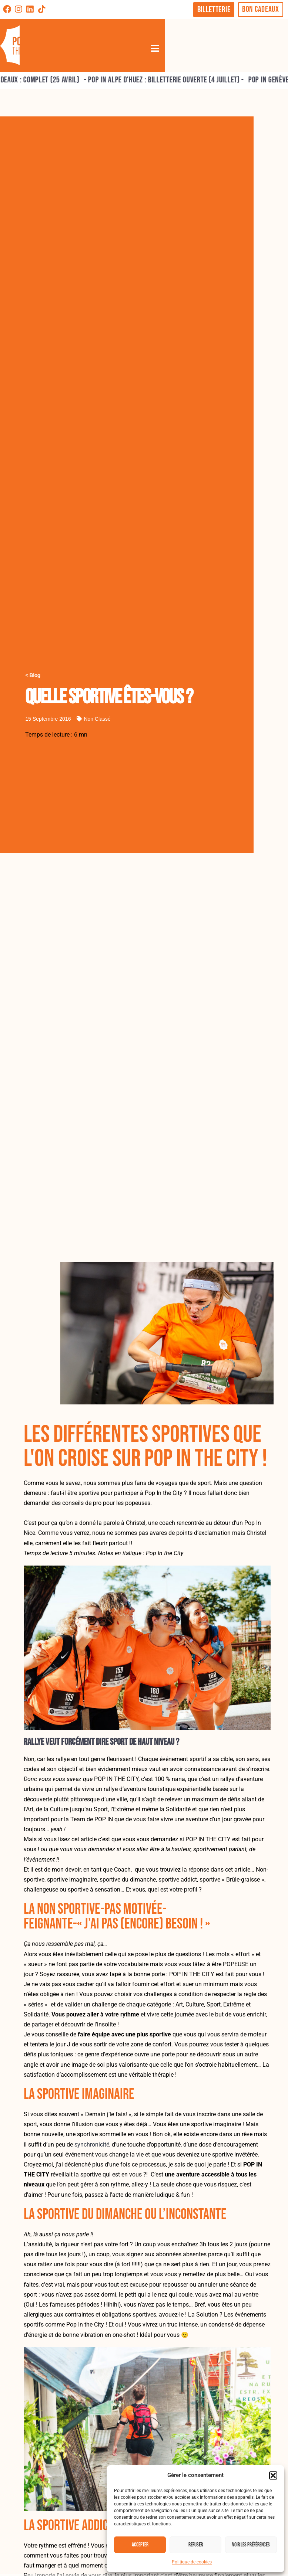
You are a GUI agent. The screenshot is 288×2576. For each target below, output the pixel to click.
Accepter (140, 2544)
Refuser (195, 2544)
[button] (273, 2475)
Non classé (97, 719)
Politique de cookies (192, 2562)
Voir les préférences (251, 2544)
